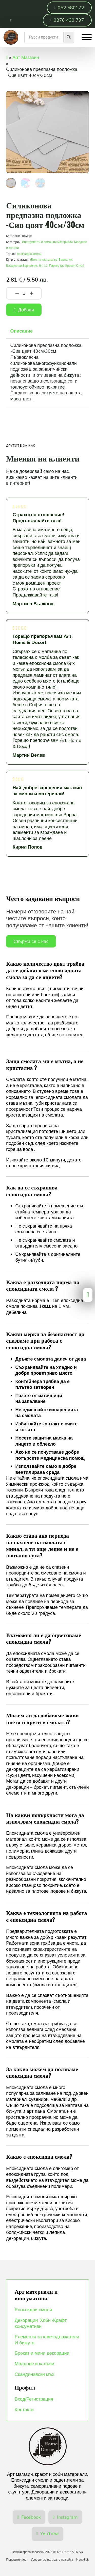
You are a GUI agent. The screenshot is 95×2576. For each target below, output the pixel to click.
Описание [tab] (21, 331)
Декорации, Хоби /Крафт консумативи (41, 2323)
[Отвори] (87, 37)
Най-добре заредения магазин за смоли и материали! (47, 791)
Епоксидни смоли (33, 2310)
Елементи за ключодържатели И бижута (47, 2340)
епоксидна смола (29, 254)
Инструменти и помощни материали (47, 242)
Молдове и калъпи (34, 2364)
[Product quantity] (24, 293)
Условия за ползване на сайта (52, 2560)
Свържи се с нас (31, 941)
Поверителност (17, 2560)
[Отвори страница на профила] (10, 20)
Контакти (24, 2410)
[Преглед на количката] (88, 1294)
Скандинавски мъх (34, 2374)
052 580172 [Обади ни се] (69, 8)
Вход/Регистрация (34, 2399)
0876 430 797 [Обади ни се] (67, 20)
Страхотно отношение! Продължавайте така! (38, 518)
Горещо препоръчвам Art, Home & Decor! (43, 639)
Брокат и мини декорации (42, 2353)
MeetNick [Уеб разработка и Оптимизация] (82, 2560)
